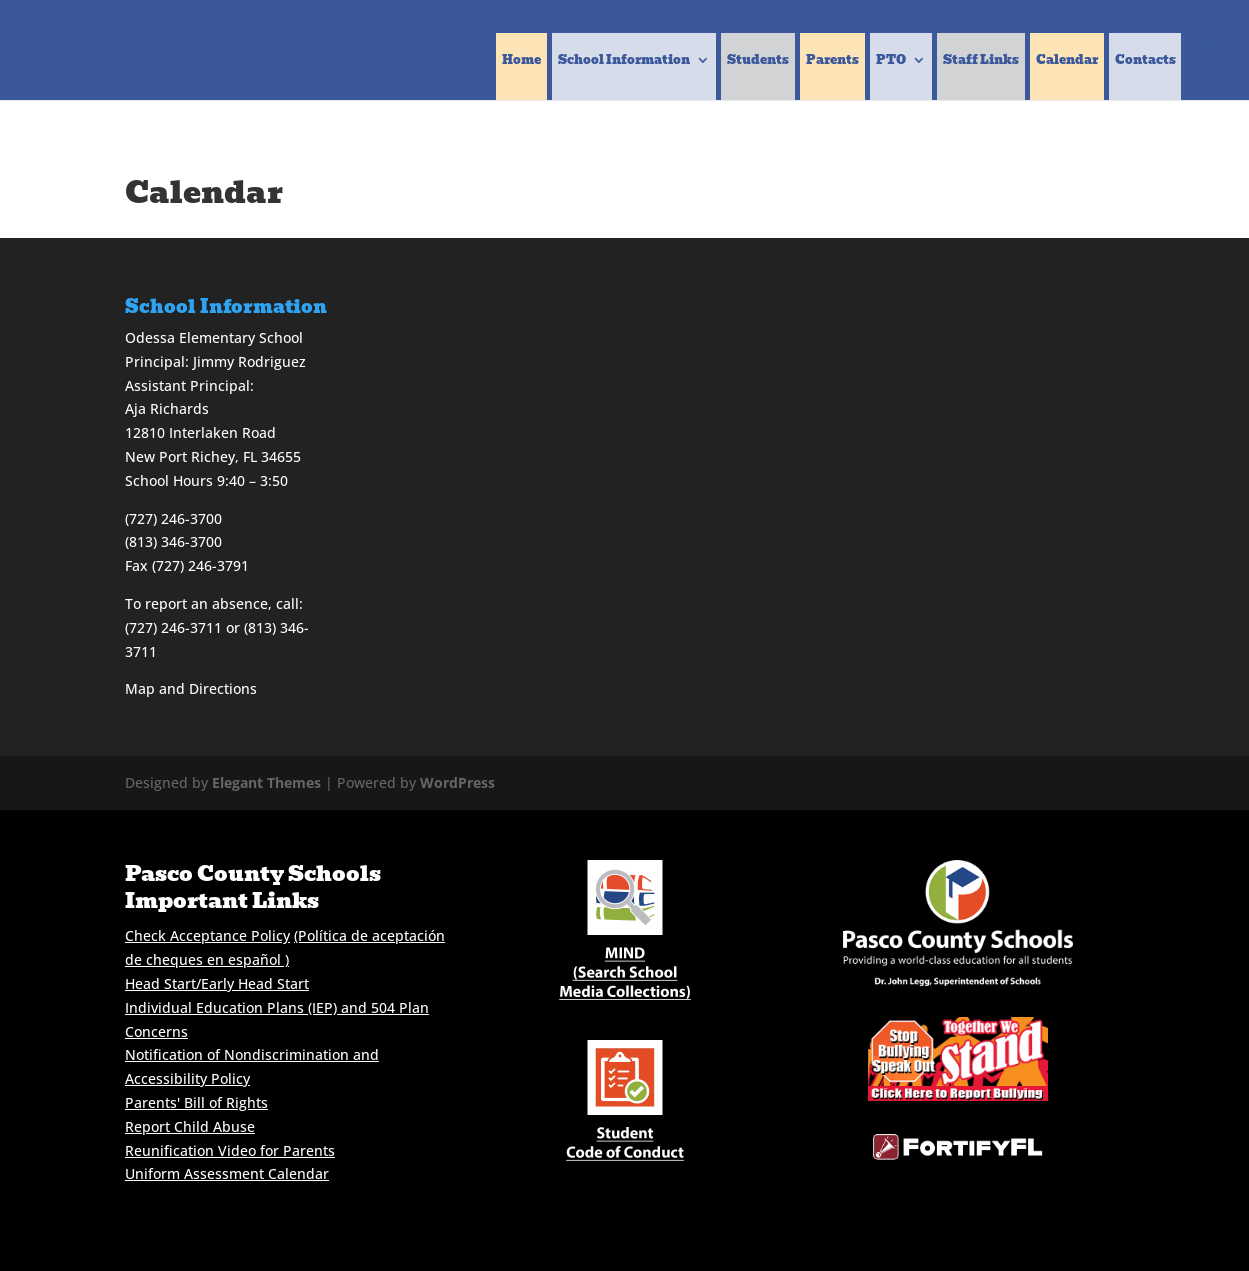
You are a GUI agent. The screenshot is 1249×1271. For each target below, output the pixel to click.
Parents (832, 61)
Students (758, 61)
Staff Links (981, 61)
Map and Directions (191, 688)
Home (521, 61)
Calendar (1067, 61)
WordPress (457, 782)
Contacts (1145, 61)
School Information (624, 61)
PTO (891, 61)
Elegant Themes (266, 782)
